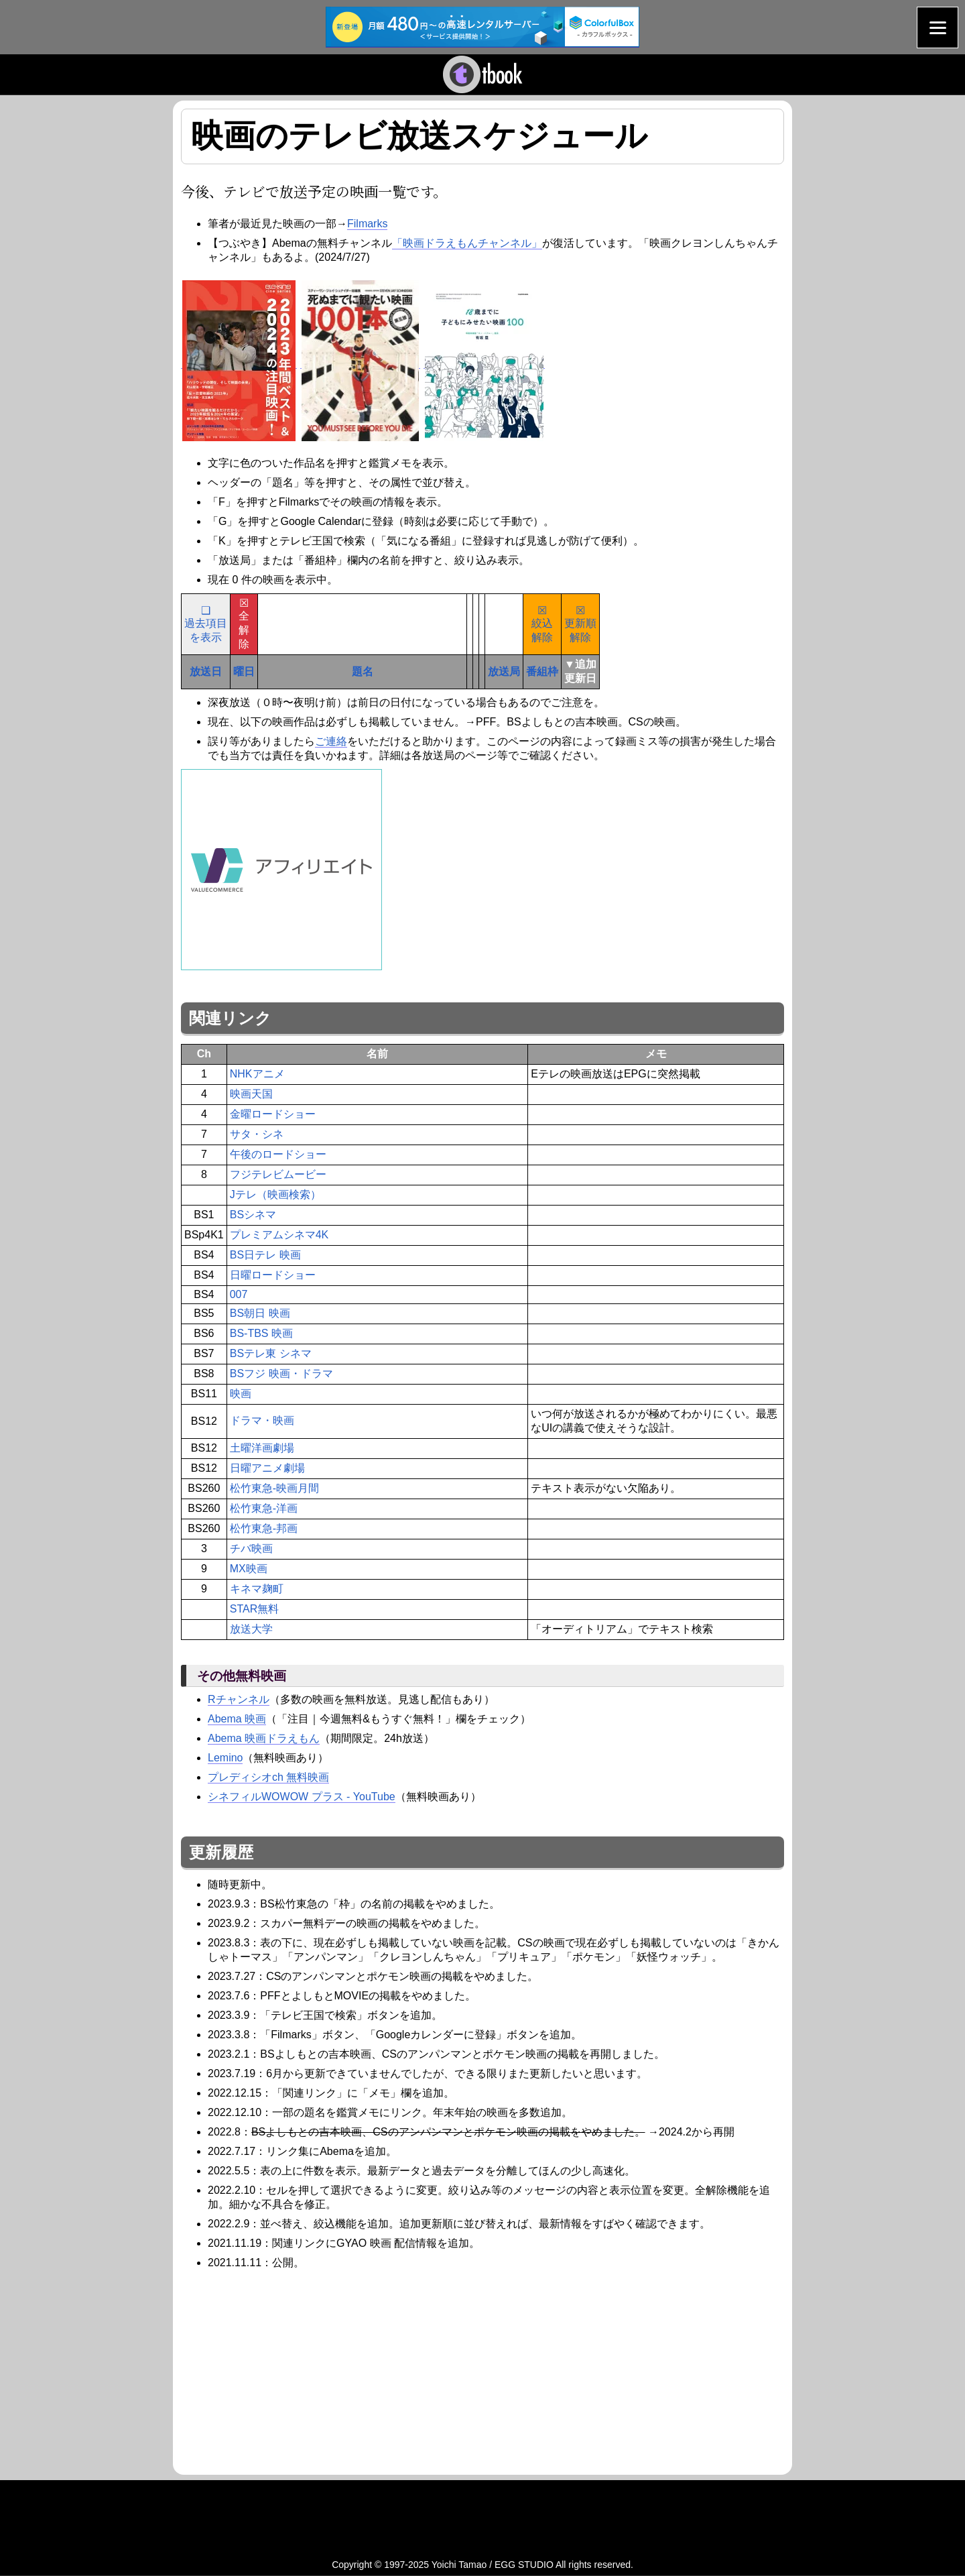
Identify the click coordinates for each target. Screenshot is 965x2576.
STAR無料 (254, 1609)
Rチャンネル (238, 1699)
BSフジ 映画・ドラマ (281, 1373)
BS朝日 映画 (260, 1313)
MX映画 (248, 1568)
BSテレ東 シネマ (271, 1353)
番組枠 (542, 671)
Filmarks (367, 223)
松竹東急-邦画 (264, 1528)
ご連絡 (331, 741)
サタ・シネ (256, 1134)
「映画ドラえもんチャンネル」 (467, 243)
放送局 (504, 671)
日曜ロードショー (273, 1275)
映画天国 (251, 1094)
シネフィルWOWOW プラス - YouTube (301, 1796)
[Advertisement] (293, 2370)
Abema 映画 (237, 1718)
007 (239, 1294)
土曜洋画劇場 (262, 1448)
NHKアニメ (257, 1073)
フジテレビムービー (278, 1174)
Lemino (225, 1757)
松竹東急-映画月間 (274, 1488)
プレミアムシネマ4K (279, 1234)
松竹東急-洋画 (264, 1508)
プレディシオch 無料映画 (268, 1777)
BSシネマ (253, 1214)
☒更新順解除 (580, 624)
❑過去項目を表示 (205, 624)
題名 (362, 671)
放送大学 (251, 1629)
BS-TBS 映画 (261, 1333)
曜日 (244, 671)
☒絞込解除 (542, 624)
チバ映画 (251, 1548)
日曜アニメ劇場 (267, 1468)
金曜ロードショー (273, 1114)
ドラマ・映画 (262, 1420)
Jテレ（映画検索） (275, 1194)
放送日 (206, 671)
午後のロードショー (278, 1154)
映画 (240, 1393)
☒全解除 (244, 623)
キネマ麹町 (256, 1588)
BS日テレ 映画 (265, 1255)
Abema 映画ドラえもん (264, 1738)
